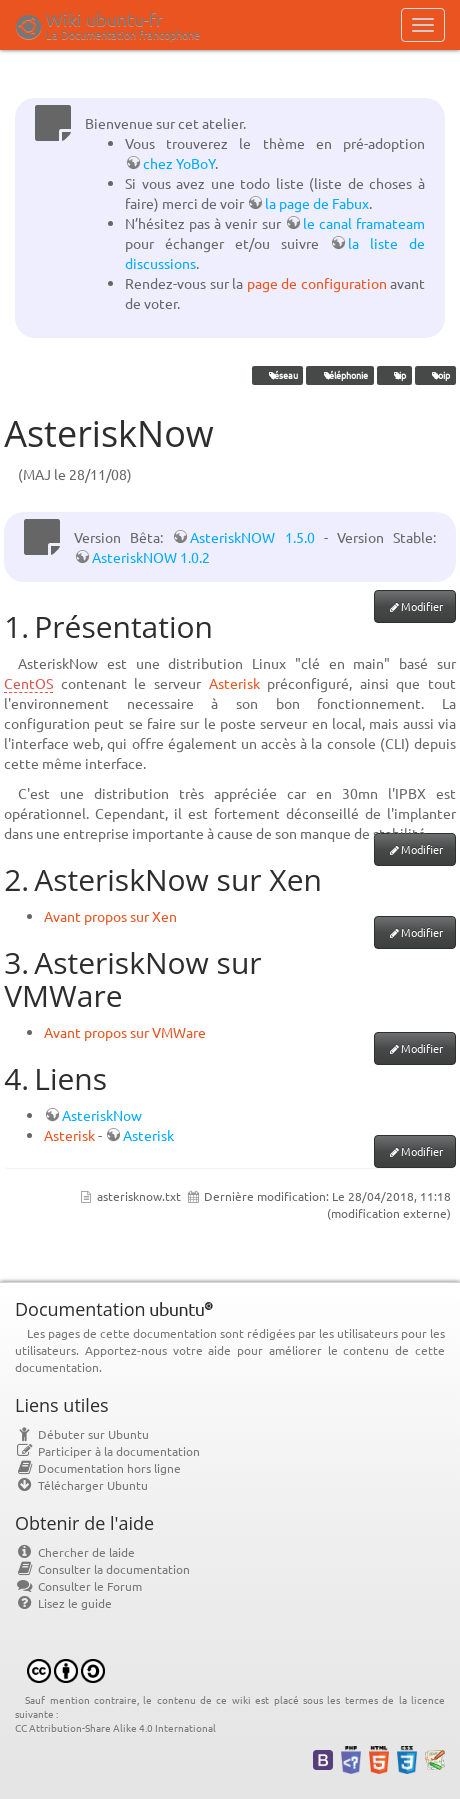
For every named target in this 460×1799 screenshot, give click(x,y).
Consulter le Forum (78, 1586)
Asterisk (234, 683)
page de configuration (317, 283)
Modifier (422, 606)
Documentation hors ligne (98, 1468)
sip (394, 375)
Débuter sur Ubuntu (82, 1434)
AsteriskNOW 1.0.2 (151, 557)
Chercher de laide (75, 1552)
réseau (278, 375)
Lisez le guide (63, 1603)
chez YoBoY (179, 163)
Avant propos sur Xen (110, 916)
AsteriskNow (102, 1115)
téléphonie (340, 375)
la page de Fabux (317, 203)
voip (435, 375)
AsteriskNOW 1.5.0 (252, 537)
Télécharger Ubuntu (81, 1485)
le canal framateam (364, 223)
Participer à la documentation (107, 1451)
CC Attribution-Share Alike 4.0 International (115, 1727)
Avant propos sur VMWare (125, 1032)
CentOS (28, 683)
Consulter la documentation (102, 1569)
